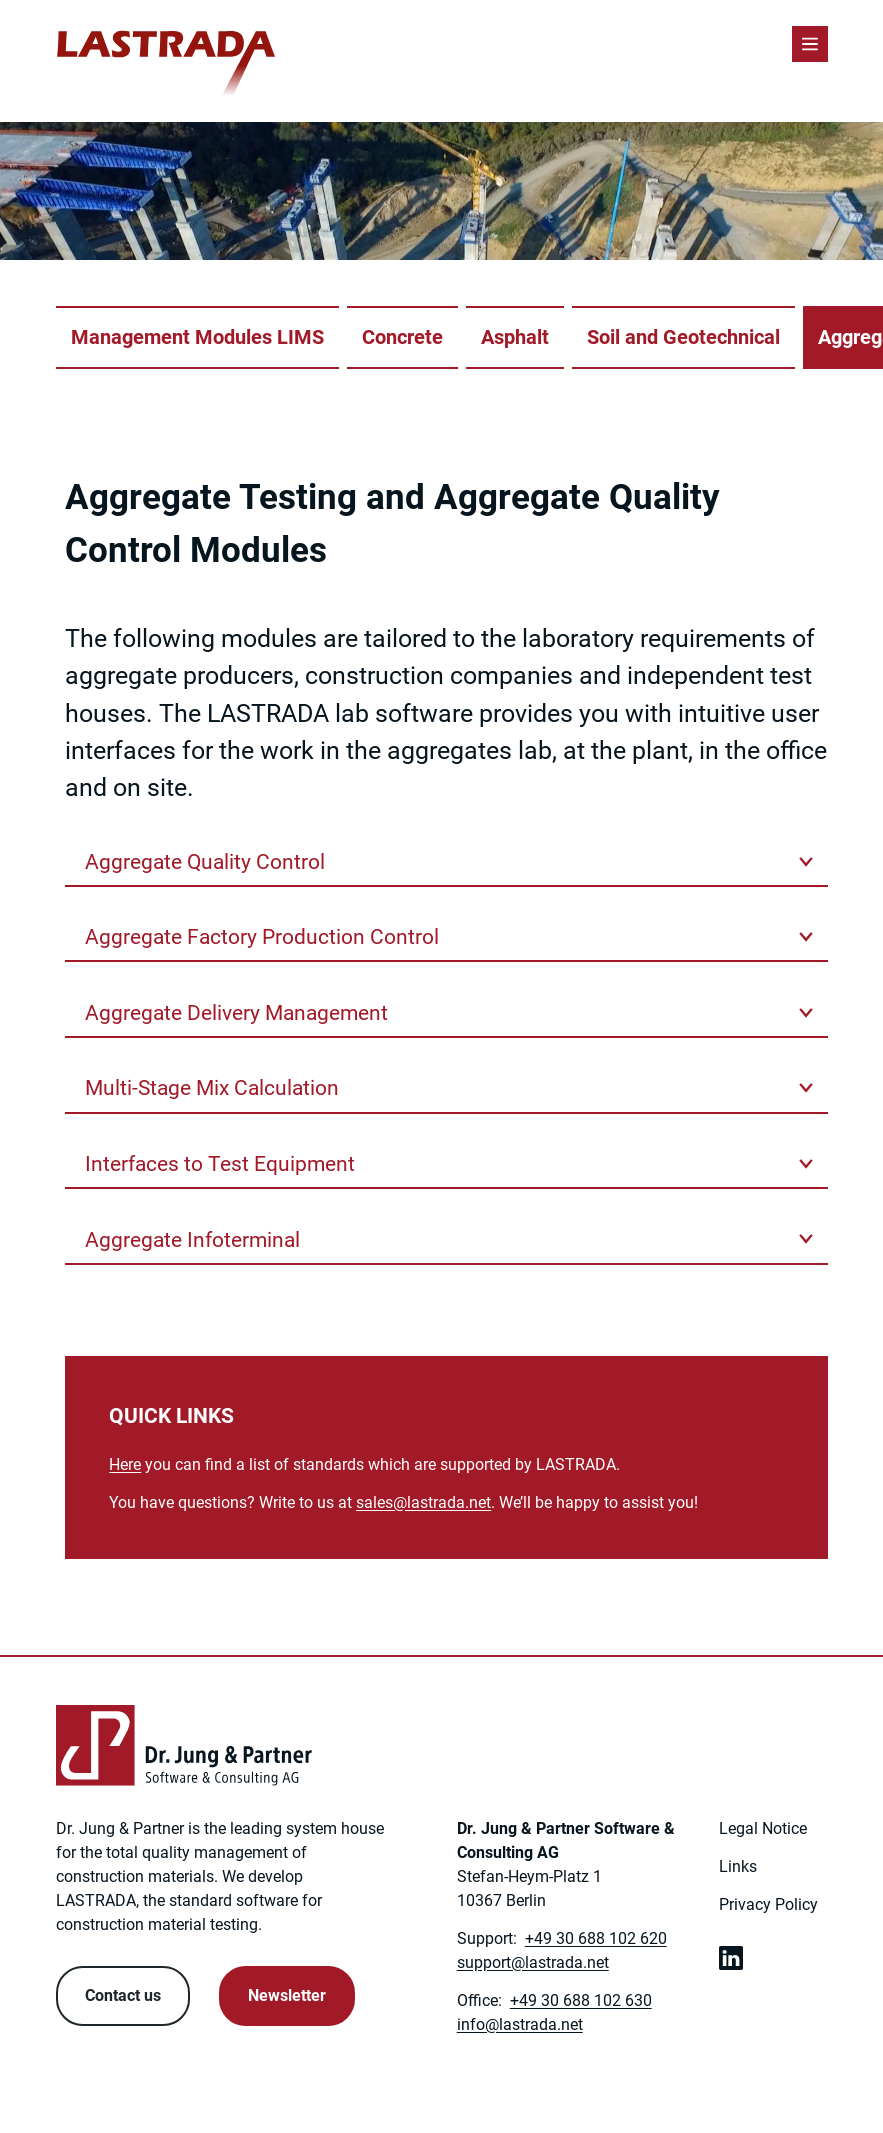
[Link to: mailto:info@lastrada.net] (520, 2024)
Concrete (402, 337)
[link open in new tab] (731, 1958)
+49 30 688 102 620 (596, 1938)
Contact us (123, 1995)
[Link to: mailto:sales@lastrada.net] (423, 1502)
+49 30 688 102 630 (581, 2000)
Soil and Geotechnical (683, 337)
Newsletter (287, 1995)
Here (125, 1464)
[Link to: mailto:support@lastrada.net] (533, 1962)
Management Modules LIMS (197, 337)
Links (738, 1866)
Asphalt (515, 337)
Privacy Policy (768, 1904)
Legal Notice (763, 1828)
